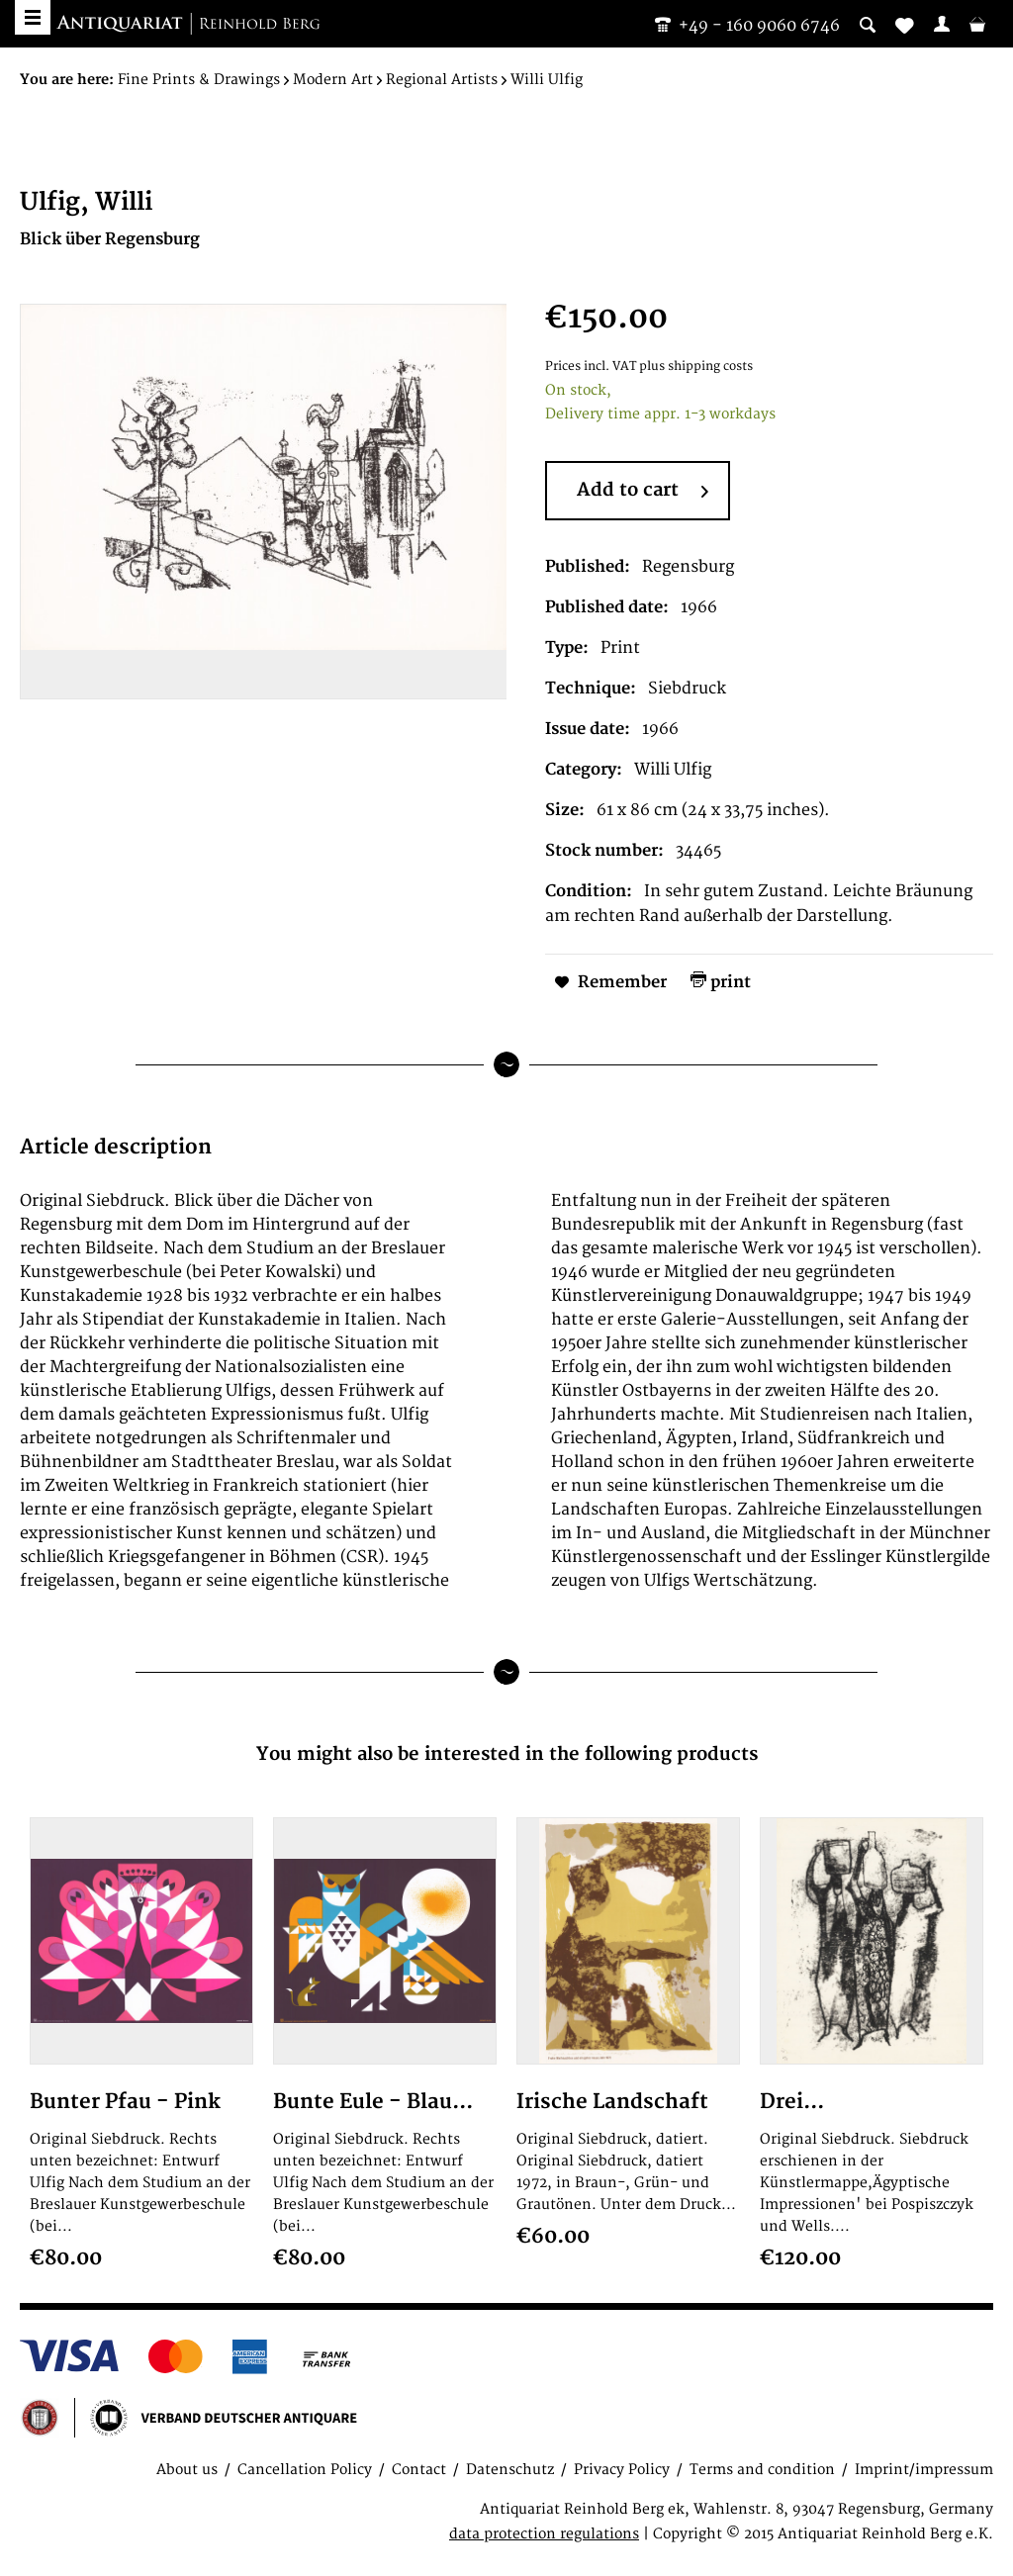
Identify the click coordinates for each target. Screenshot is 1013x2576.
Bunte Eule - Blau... (373, 2101)
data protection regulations (544, 2534)
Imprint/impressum (924, 2469)
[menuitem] (942, 23)
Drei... (792, 2101)
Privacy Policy (622, 2469)
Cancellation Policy (304, 2469)
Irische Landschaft (612, 2101)
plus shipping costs (696, 366)
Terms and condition (762, 2469)
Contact (419, 2469)
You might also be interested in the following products (507, 1754)
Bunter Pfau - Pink (125, 2101)
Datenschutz (510, 2469)
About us (187, 2469)
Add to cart (642, 492)
